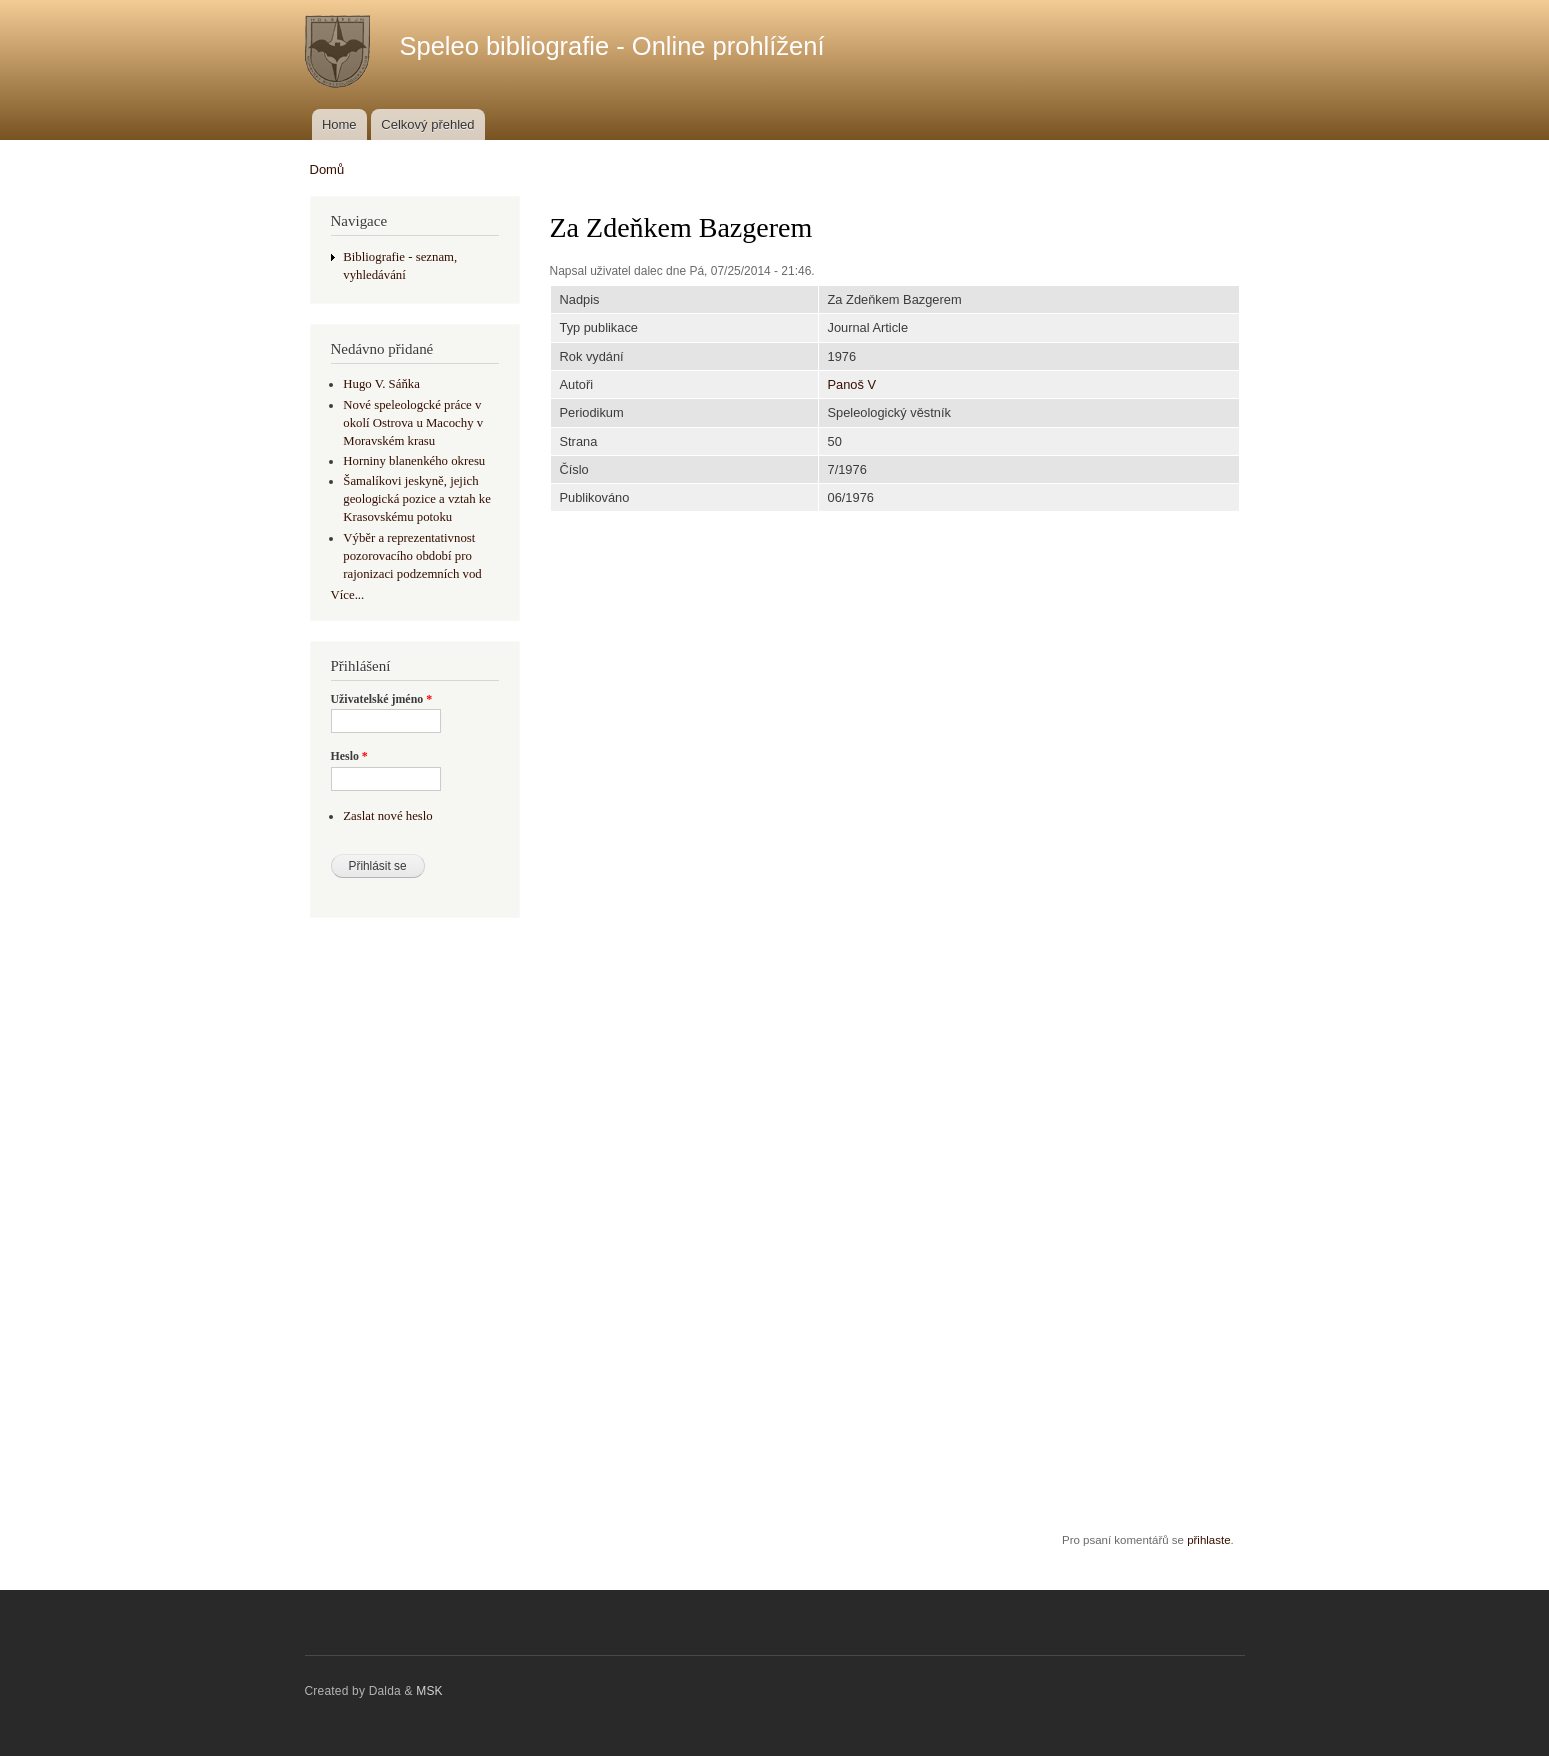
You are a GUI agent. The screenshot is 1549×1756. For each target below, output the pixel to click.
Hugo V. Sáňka (381, 384)
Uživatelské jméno (382, 699)
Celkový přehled (427, 124)
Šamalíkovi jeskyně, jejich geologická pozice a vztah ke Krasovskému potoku (417, 499)
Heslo (349, 756)
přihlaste (1208, 1540)
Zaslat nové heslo (387, 816)
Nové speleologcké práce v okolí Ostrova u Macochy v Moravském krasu (413, 423)
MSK (429, 1691)
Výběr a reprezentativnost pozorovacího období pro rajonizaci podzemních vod (412, 556)
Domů (327, 169)
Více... (348, 595)
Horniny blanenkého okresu (414, 461)
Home (339, 124)
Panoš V (852, 384)
